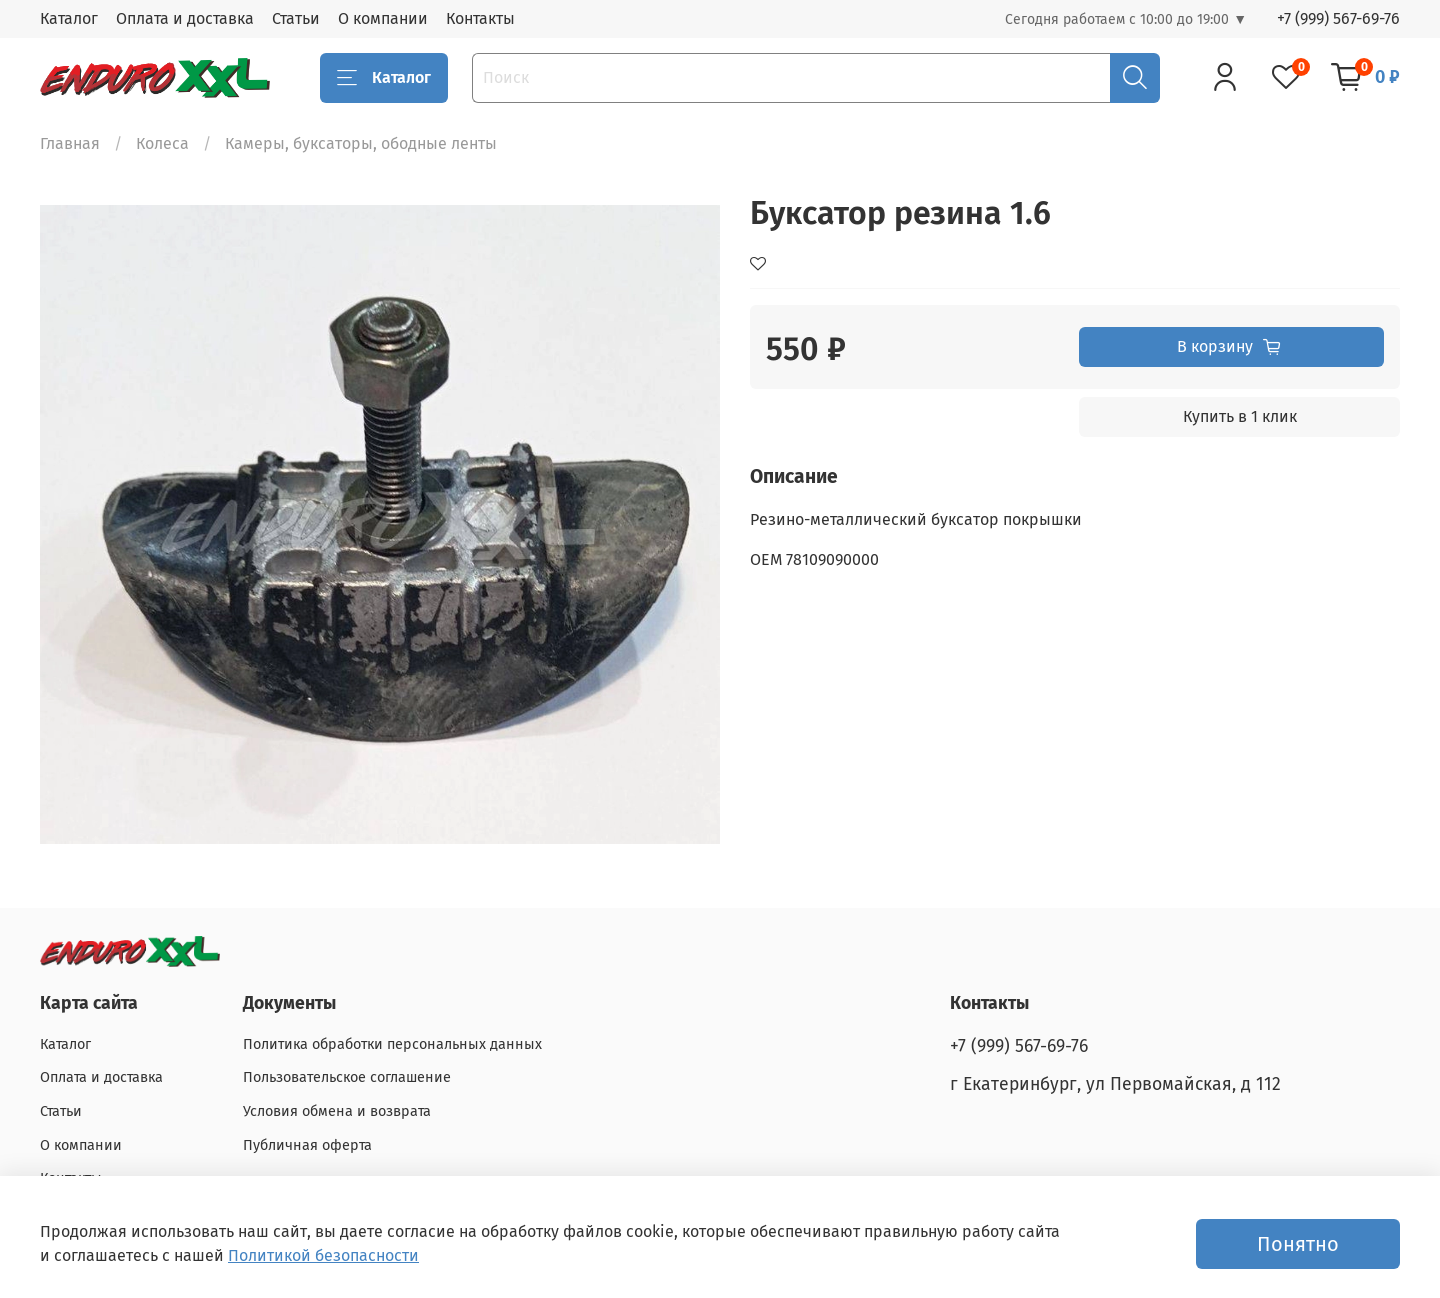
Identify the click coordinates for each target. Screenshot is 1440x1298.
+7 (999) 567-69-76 (1338, 18)
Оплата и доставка (185, 18)
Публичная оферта (307, 1145)
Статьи (296, 18)
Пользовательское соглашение (347, 1077)
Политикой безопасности (323, 1255)
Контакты (480, 18)
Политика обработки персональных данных (392, 1044)
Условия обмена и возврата (337, 1111)
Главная (70, 143)
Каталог (69, 18)
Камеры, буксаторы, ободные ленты (361, 143)
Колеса (162, 143)
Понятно (1298, 1244)
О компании (383, 18)
